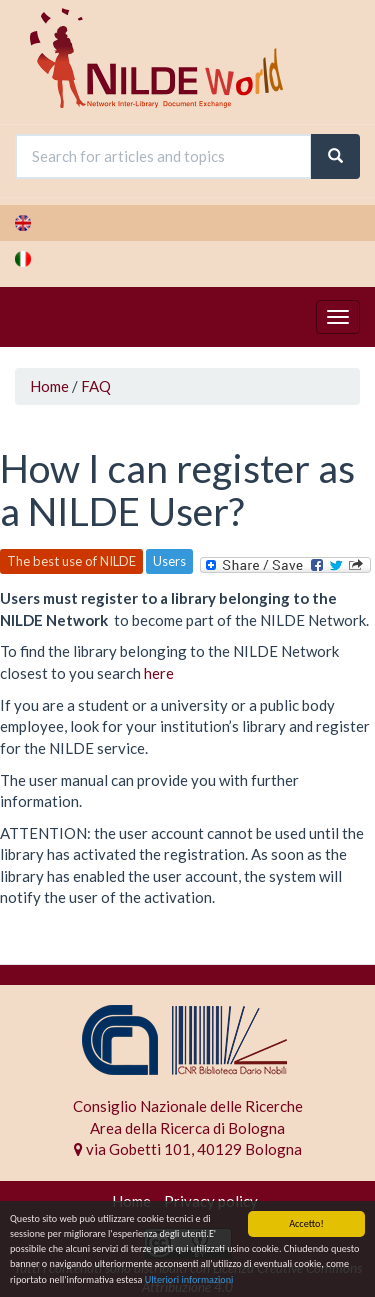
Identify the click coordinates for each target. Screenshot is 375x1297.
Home (49, 386)
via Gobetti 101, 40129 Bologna (188, 1149)
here (159, 673)
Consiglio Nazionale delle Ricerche (188, 1106)
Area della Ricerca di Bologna (187, 1128)
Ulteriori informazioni (189, 1280)
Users (169, 561)
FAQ (96, 386)
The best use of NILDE (71, 561)
